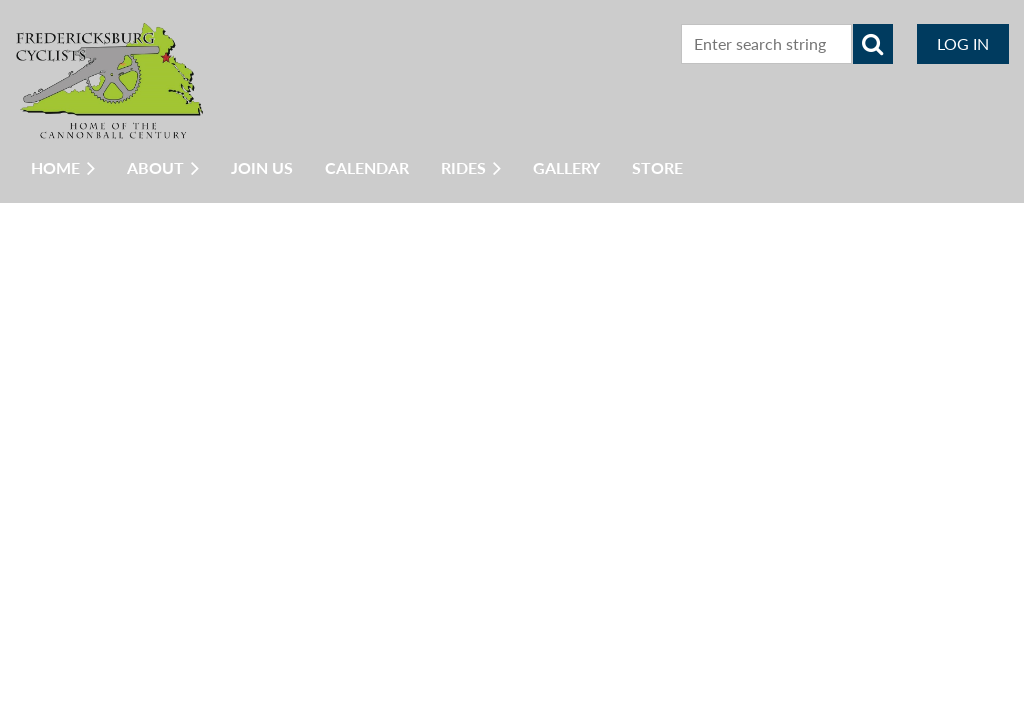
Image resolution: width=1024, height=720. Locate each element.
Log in (963, 43)
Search (873, 44)
